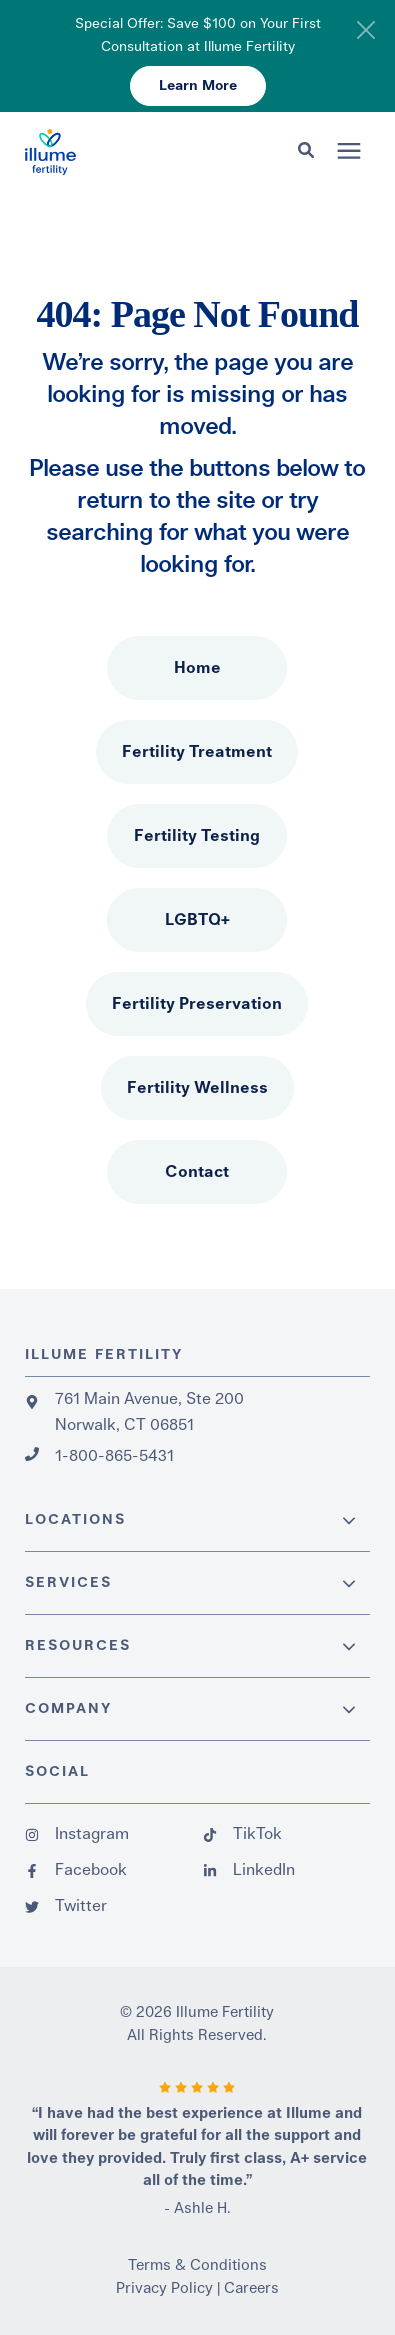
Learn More (198, 86)
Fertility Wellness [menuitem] (197, 1088)
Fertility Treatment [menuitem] (197, 752)
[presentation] (349, 152)
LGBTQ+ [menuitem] (197, 920)
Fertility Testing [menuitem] (197, 836)
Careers (251, 2288)
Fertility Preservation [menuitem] (197, 1004)
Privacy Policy (164, 2288)
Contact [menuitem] (197, 1172)
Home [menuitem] (197, 668)
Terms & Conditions (197, 2265)
